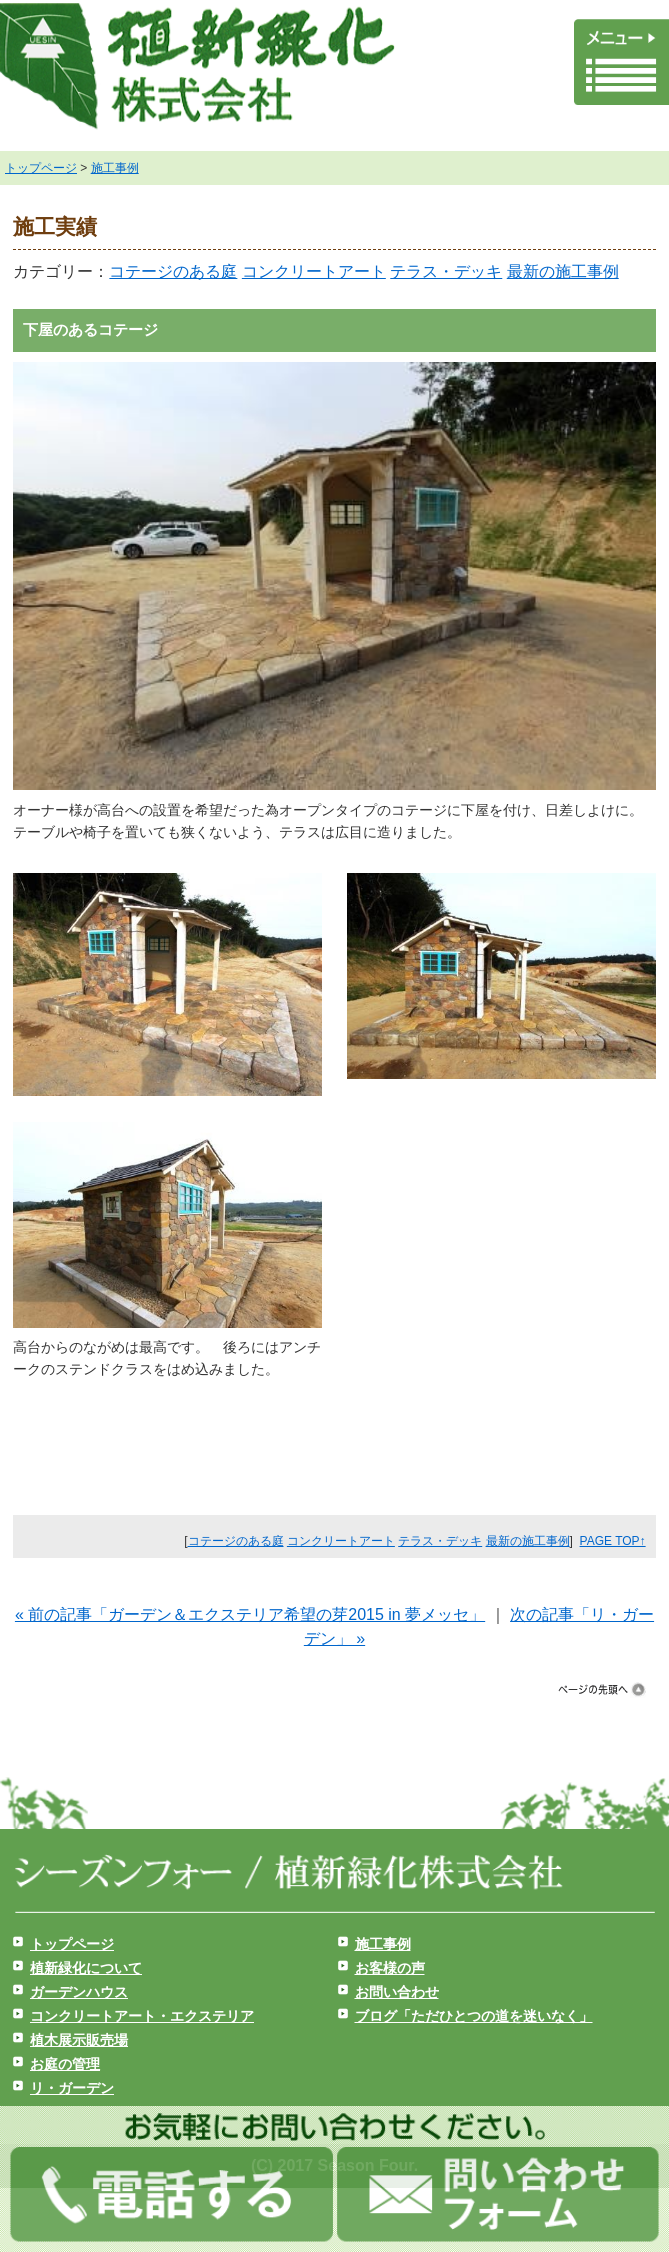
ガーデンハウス (79, 1992)
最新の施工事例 (563, 271)
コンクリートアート (314, 271)
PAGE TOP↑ (613, 1541)
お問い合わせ (397, 1992)
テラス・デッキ (446, 271)
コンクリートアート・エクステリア (142, 2016)
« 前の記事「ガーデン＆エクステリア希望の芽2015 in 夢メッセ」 (250, 1614)
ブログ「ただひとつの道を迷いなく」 (474, 2016)
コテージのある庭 (173, 271)
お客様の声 (390, 1968)
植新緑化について (86, 1968)
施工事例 (115, 168)
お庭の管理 (65, 2064)
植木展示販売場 (79, 2040)
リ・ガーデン (72, 2088)
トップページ (41, 168)
